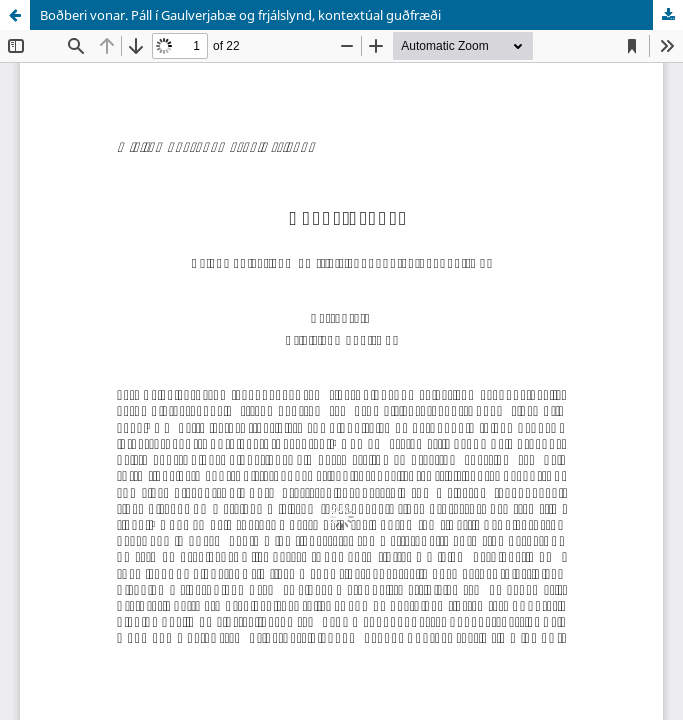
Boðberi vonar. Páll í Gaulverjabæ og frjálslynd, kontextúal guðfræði (240, 15)
